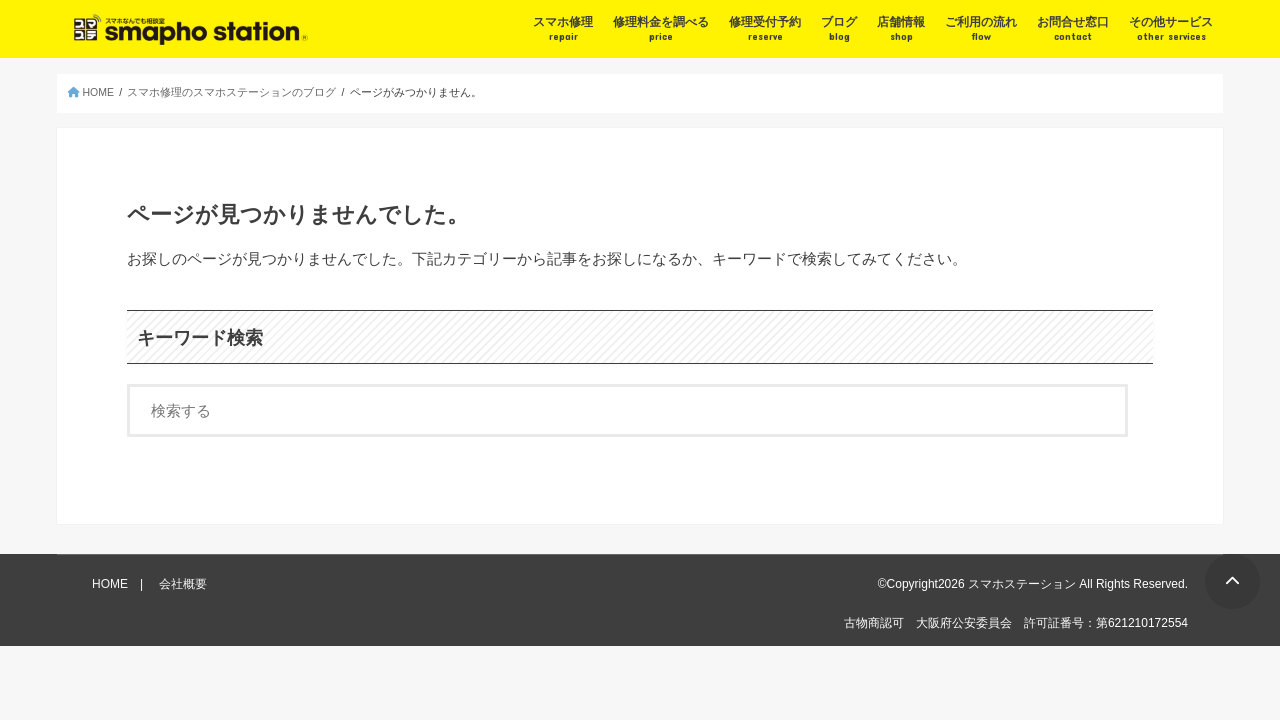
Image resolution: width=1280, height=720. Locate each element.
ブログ (839, 29)
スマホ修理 (563, 29)
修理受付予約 (765, 29)
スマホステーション (1022, 584)
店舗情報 (901, 29)
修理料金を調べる (661, 29)
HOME (110, 584)
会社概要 (183, 584)
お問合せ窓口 (1073, 29)
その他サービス (1171, 29)
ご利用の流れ (981, 29)
